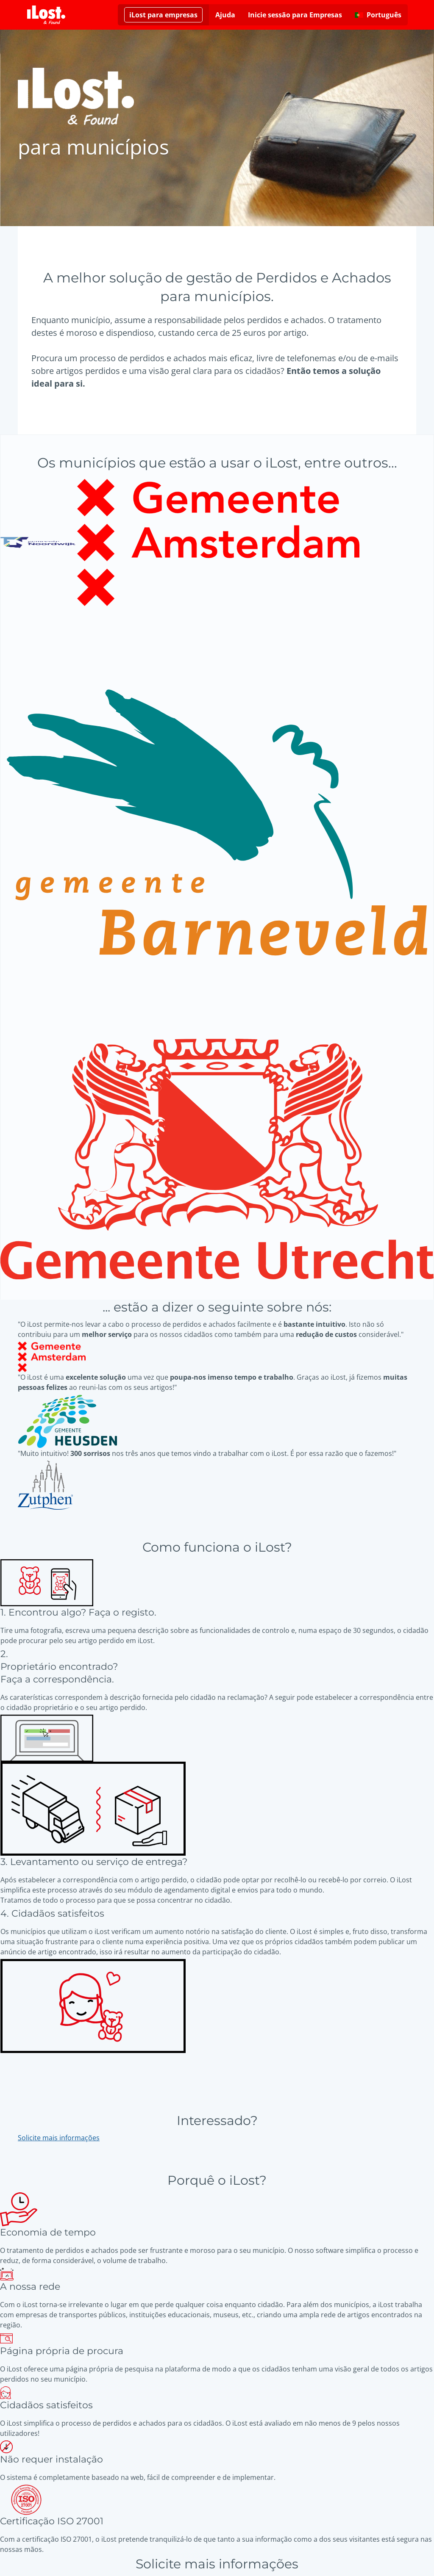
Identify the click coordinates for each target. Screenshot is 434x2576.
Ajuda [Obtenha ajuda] (225, 14)
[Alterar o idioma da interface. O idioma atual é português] (378, 14)
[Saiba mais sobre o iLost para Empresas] (163, 14)
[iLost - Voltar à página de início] (46, 15)
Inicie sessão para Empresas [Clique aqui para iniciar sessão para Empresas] (295, 14)
